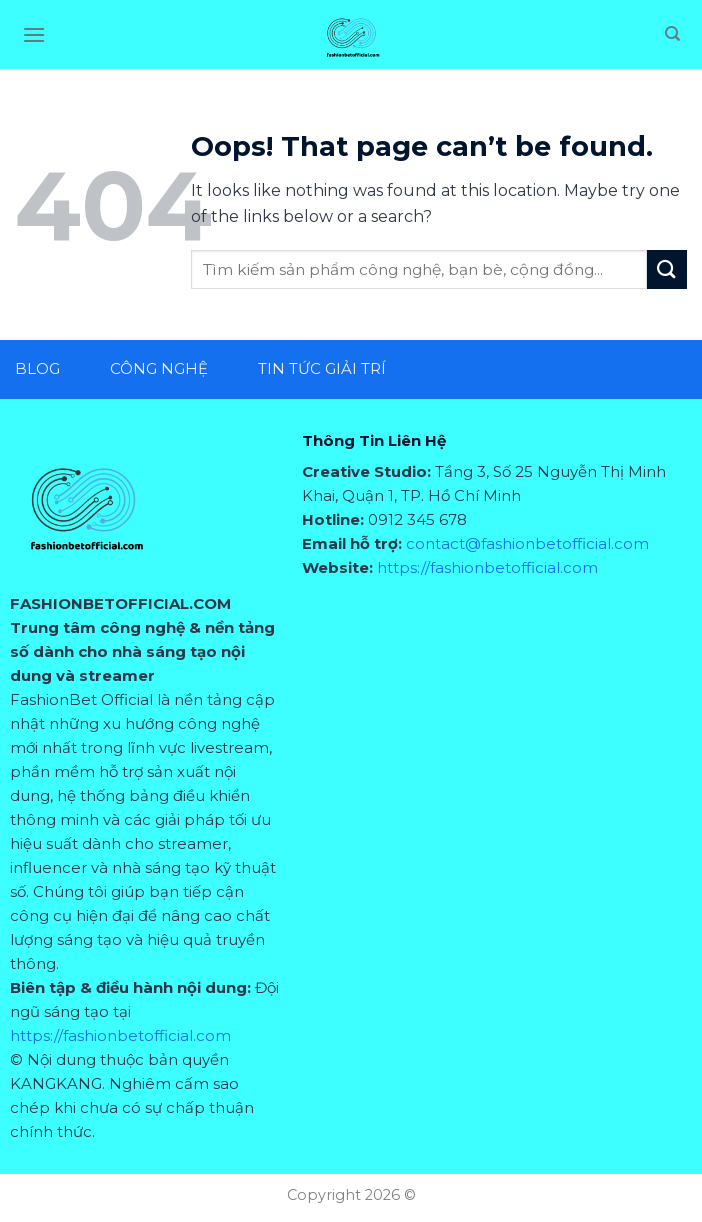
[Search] (672, 34)
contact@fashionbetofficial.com (527, 543)
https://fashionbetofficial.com (120, 1035)
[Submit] (667, 269)
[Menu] (34, 34)
